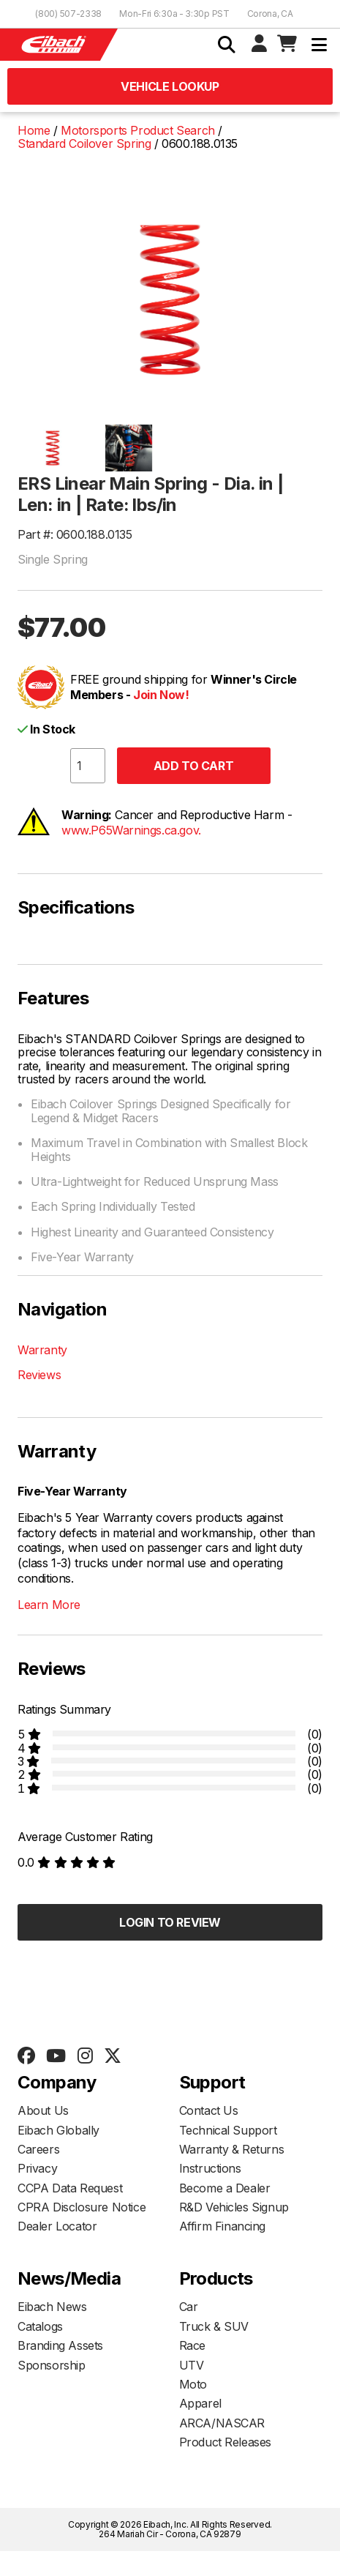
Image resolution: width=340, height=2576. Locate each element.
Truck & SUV (214, 2326)
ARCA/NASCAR (222, 2423)
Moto (193, 2384)
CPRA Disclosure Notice (82, 2207)
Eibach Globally (58, 2130)
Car (188, 2306)
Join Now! (161, 694)
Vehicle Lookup (170, 86)
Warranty (42, 1350)
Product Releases (225, 2442)
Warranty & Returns (231, 2149)
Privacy (37, 2168)
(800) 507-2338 (68, 13)
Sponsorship (52, 2365)
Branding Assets (60, 2345)
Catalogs (40, 2326)
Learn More (49, 1604)
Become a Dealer (225, 2188)
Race (192, 2345)
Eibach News (52, 2306)
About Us (43, 2110)
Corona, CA (270, 13)
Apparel (200, 2403)
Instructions (210, 2168)
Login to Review (170, 1922)
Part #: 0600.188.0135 (75, 534)
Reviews (39, 1374)
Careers (38, 2149)
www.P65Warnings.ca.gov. (131, 830)
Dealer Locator (57, 2226)
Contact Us (208, 2110)
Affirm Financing (222, 2226)
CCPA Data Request (70, 2188)
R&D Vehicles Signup (234, 2207)
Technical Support (228, 2130)
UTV (191, 2365)
